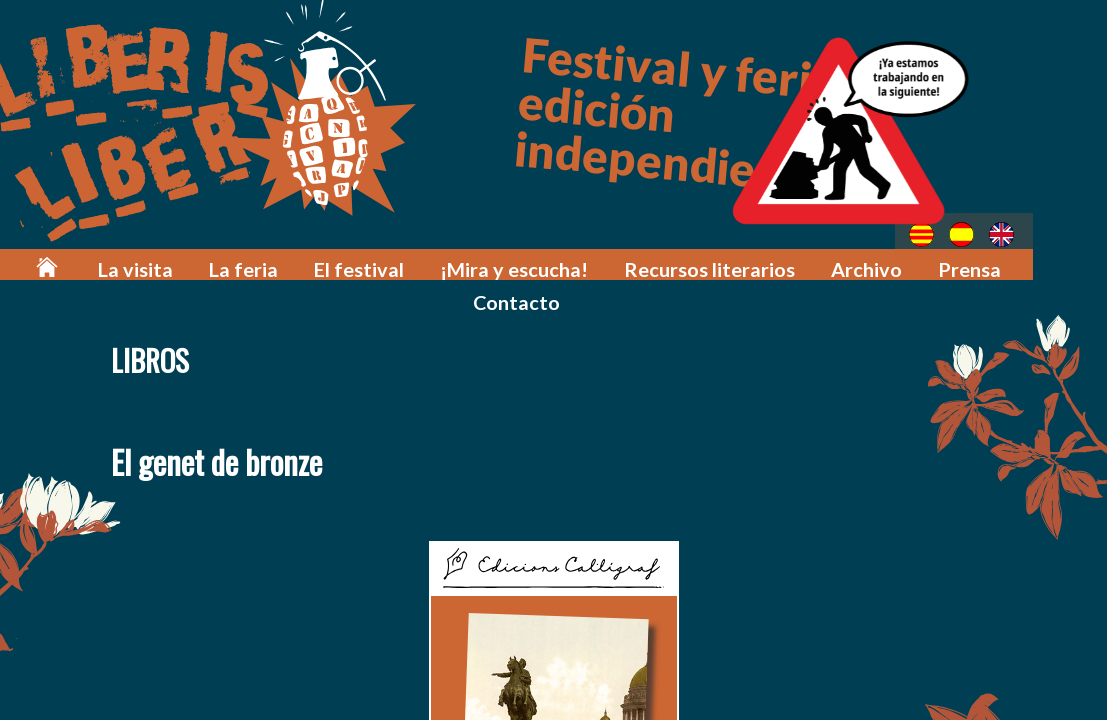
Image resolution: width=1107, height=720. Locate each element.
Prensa (906, 262)
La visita (156, 262)
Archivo (812, 262)
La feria (253, 262)
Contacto (1009, 262)
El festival (357, 262)
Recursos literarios (670, 262)
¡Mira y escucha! (496, 262)
